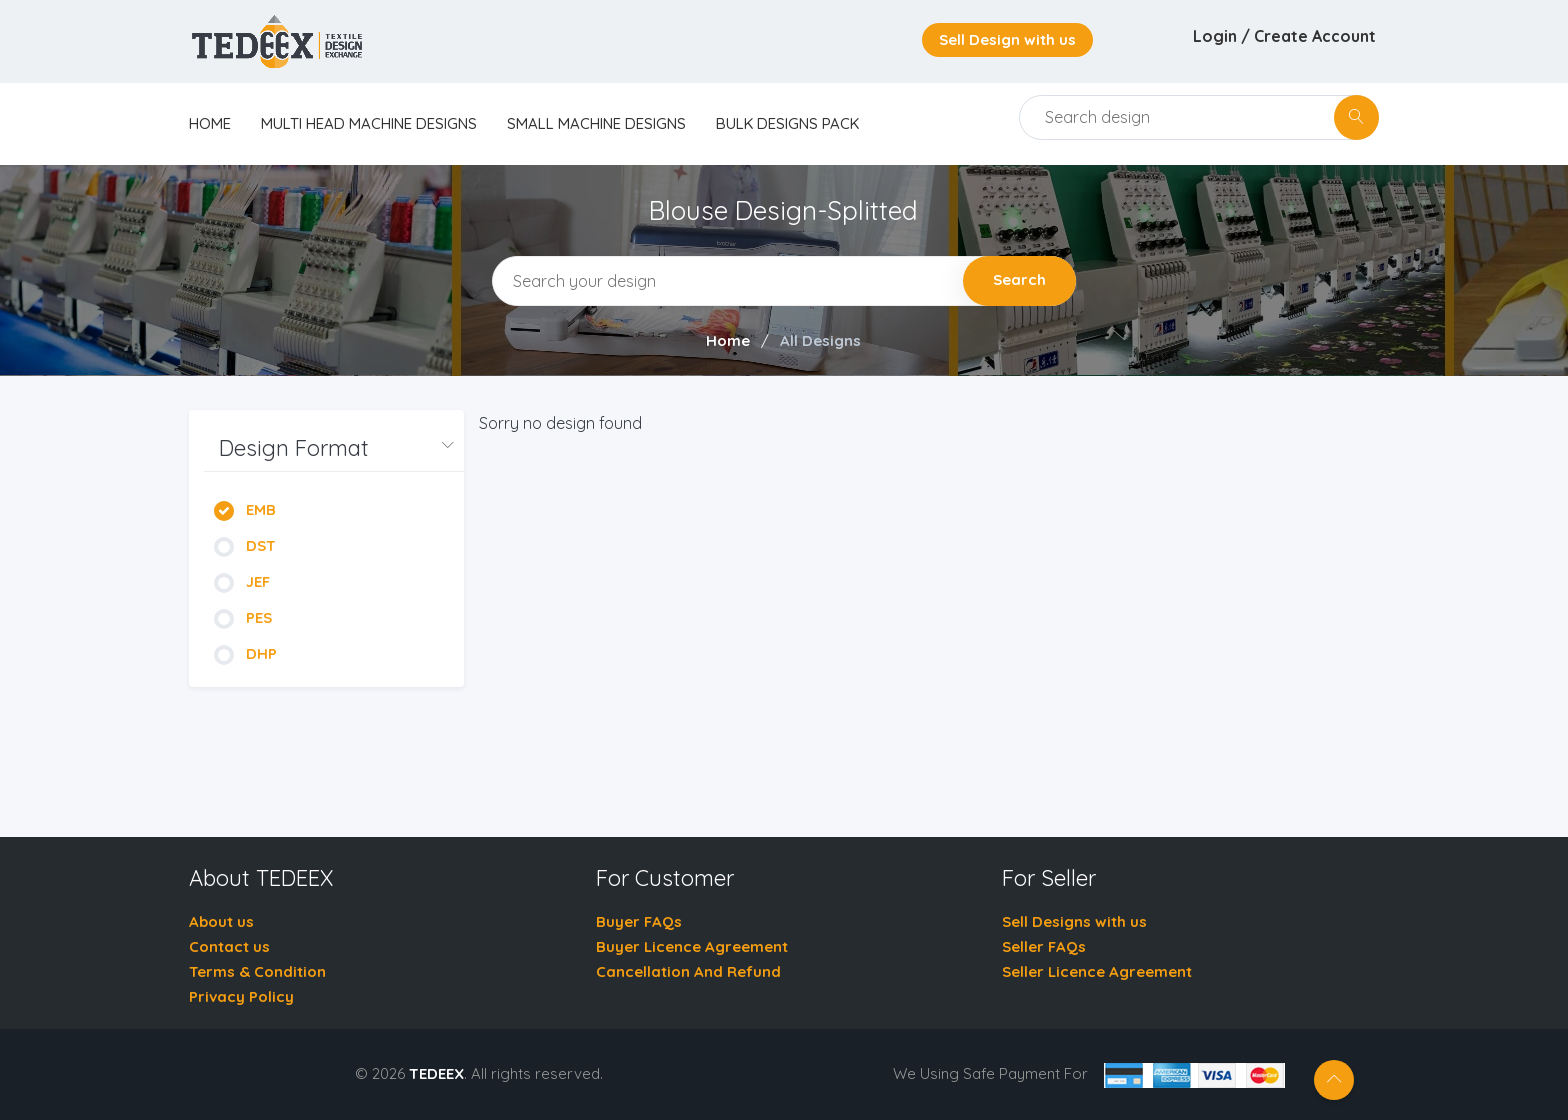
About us (221, 921)
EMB (245, 509)
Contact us (229, 946)
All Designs (820, 340)
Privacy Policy (241, 996)
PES (243, 617)
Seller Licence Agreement (1097, 971)
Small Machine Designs (596, 123)
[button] (334, 448)
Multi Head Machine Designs (369, 123)
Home (728, 340)
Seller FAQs (1044, 946)
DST (245, 545)
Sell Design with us (1007, 39)
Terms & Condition (257, 971)
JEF (242, 581)
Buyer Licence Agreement (692, 946)
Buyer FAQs (639, 921)
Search (1019, 279)
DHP (245, 653)
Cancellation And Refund (688, 971)
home (210, 123)
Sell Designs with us (1074, 921)
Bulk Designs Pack (787, 123)
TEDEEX (436, 1073)
